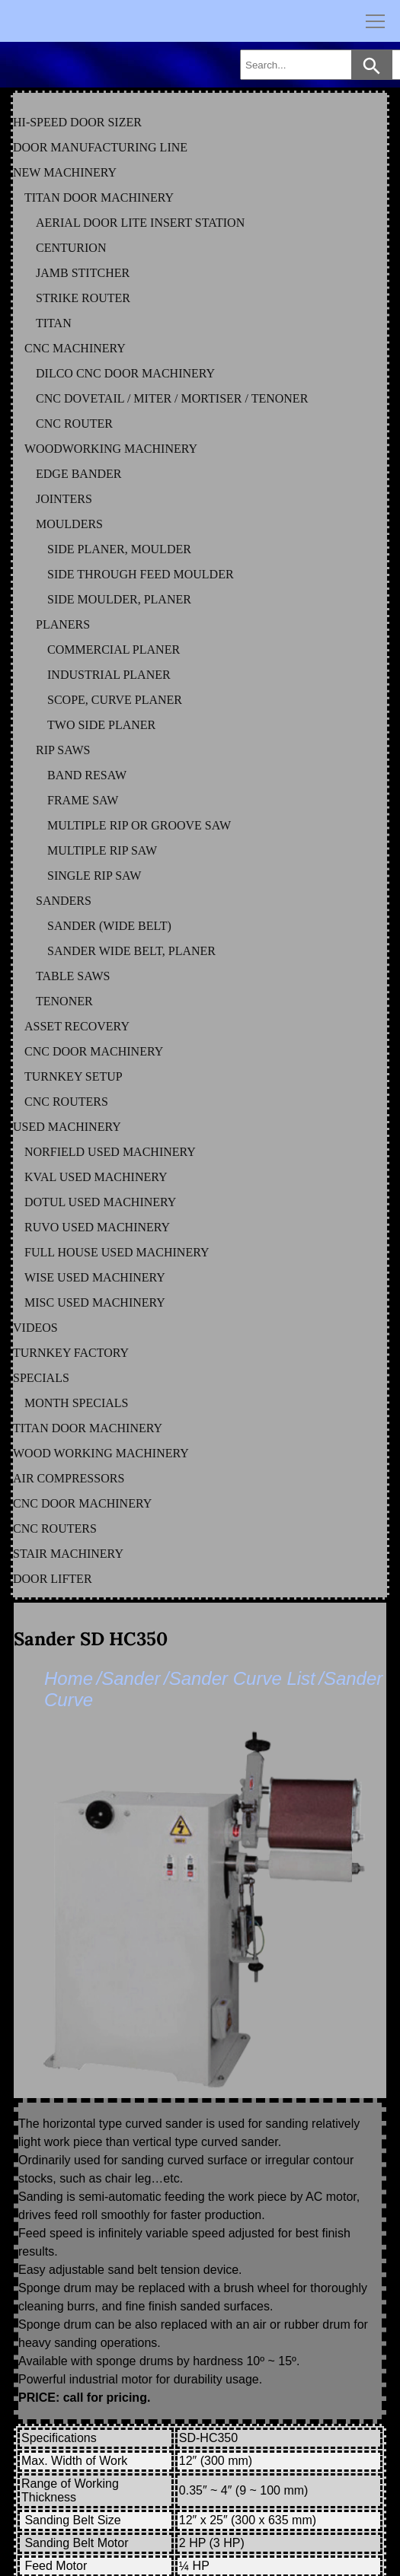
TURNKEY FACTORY (71, 1352)
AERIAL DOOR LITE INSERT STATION (140, 222)
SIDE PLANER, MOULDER (119, 549)
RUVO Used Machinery (97, 1227)
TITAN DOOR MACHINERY (99, 197)
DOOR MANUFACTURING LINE (100, 147)
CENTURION (71, 247)
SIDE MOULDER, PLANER (119, 599)
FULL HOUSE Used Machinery (117, 1252)
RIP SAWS (63, 750)
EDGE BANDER (78, 473)
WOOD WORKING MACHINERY (101, 1453)
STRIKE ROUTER (83, 297)
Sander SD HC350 (91, 1639)
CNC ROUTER (74, 423)
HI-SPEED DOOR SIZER (77, 122)
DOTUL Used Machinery (100, 1202)
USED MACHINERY (67, 1126)
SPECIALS (41, 1377)
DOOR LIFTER (52, 1578)
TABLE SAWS (73, 976)
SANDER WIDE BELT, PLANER (131, 950)
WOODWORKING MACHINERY (110, 448)
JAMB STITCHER (83, 272)
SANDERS (63, 900)
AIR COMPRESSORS (68, 1478)
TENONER (64, 1001)
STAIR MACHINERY (68, 1553)
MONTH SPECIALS (76, 1402)
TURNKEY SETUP (73, 1076)
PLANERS (63, 624)
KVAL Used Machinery (96, 1176)
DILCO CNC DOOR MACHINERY (125, 373)
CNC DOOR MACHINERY (93, 1051)
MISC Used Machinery (94, 1302)
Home (68, 1678)
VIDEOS (35, 1327)
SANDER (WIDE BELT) (109, 925)
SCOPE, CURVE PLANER (114, 699)
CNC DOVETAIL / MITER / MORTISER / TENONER (172, 398)
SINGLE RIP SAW (94, 875)
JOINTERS (64, 498)
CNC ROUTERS (66, 1101)
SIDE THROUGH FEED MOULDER (140, 574)
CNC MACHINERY (75, 348)
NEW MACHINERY (65, 172)
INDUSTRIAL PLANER (109, 674)
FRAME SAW (82, 800)
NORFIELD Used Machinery (110, 1151)
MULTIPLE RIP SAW (102, 850)
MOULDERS (69, 523)
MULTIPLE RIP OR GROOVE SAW (139, 825)
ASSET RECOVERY (77, 1026)
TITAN (54, 323)
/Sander (128, 1678)
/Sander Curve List (239, 1678)
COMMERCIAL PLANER (113, 649)
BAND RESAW (86, 775)
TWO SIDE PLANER (101, 724)
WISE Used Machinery (94, 1277)
